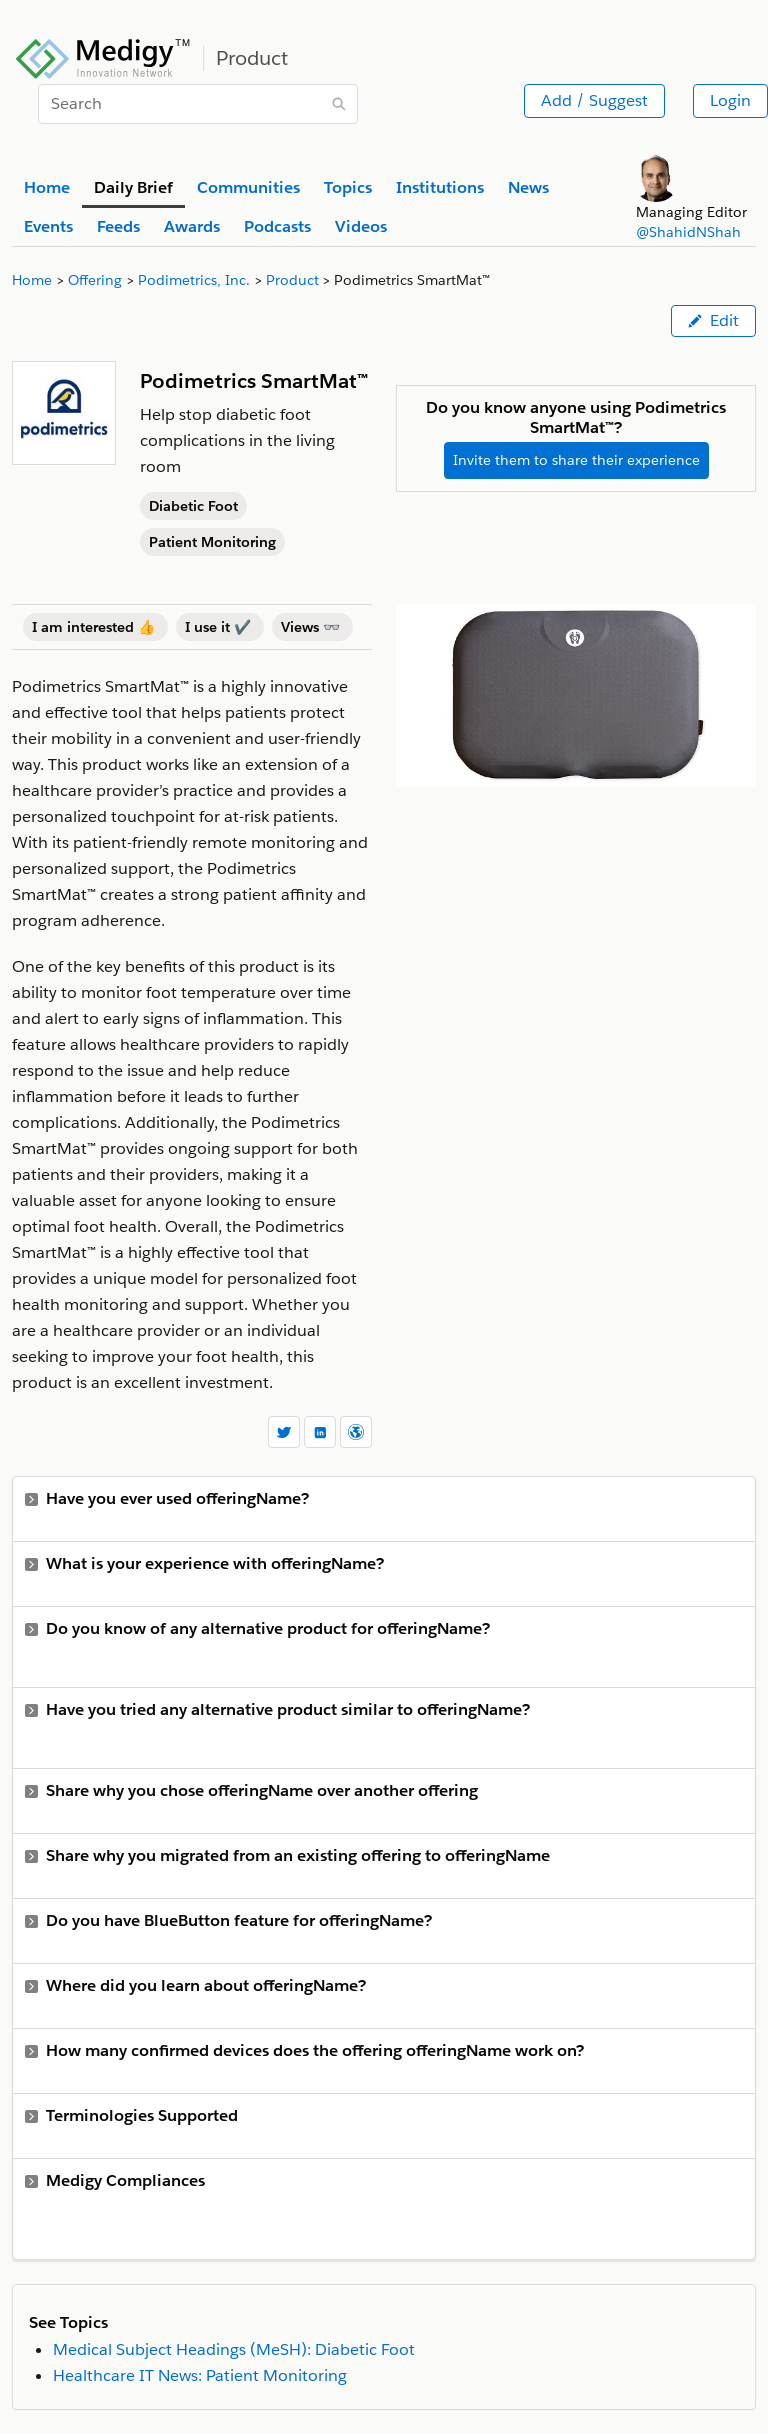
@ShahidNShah (688, 232)
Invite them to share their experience (576, 460)
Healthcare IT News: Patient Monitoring (200, 2375)
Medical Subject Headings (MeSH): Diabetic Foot (234, 2349)
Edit (713, 320)
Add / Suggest (594, 100)
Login (730, 100)
